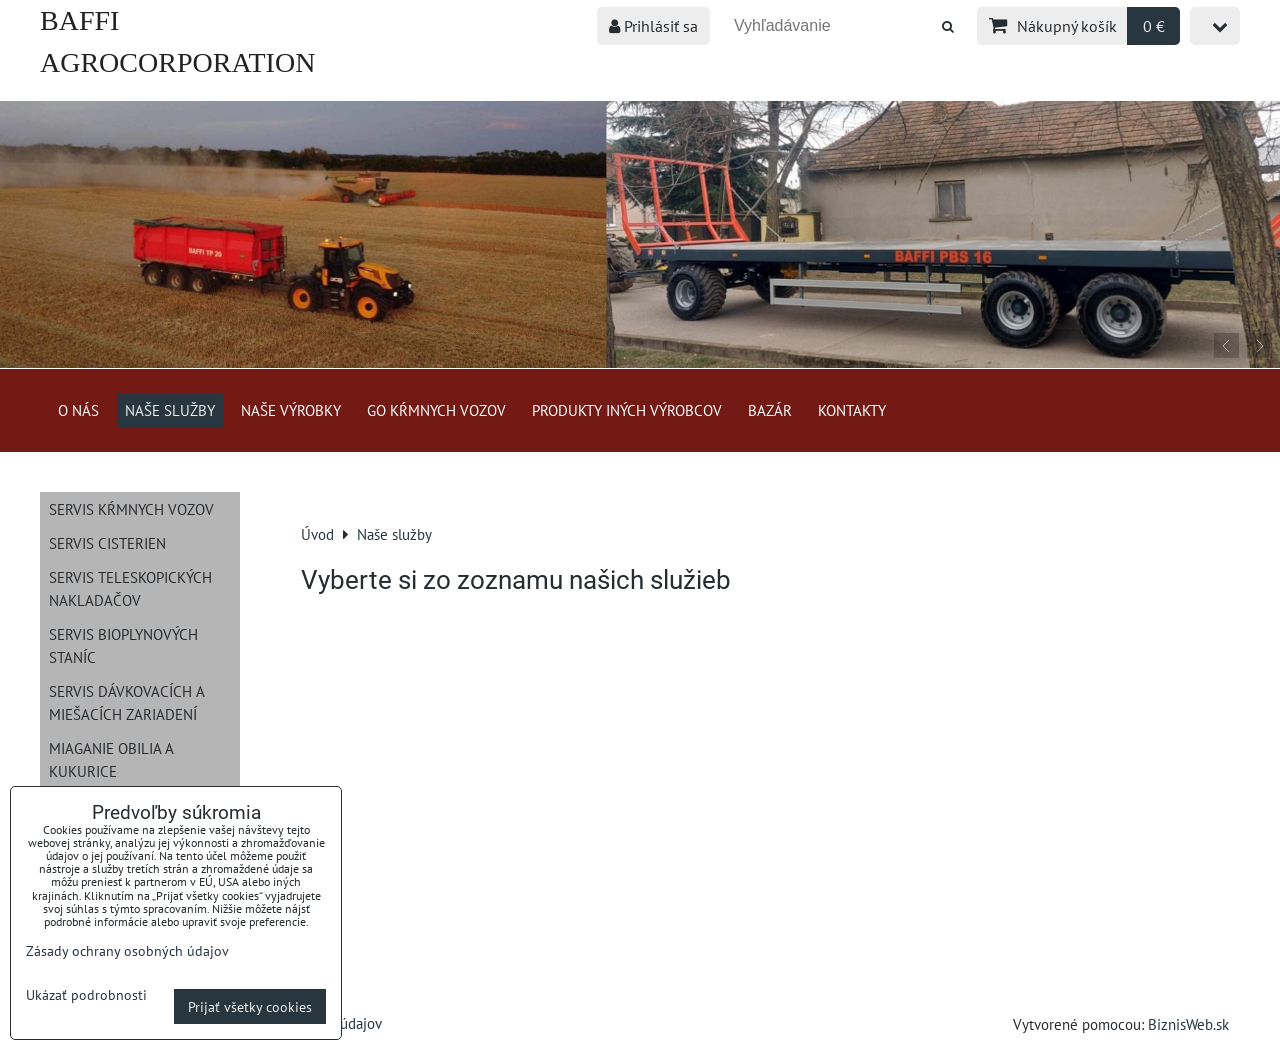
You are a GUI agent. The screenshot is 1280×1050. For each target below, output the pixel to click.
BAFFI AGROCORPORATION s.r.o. (177, 62)
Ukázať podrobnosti (86, 995)
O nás (78, 410)
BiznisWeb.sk (1188, 1024)
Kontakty (852, 410)
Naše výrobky (291, 410)
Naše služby (170, 410)
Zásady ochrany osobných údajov (127, 950)
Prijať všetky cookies (250, 1006)
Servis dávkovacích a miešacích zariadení (127, 702)
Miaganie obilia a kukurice (111, 759)
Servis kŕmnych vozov (131, 509)
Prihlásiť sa (653, 26)
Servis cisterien (107, 543)
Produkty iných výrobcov (627, 410)
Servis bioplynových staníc (123, 645)
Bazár (770, 410)
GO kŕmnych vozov (436, 410)
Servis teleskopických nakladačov (130, 588)
